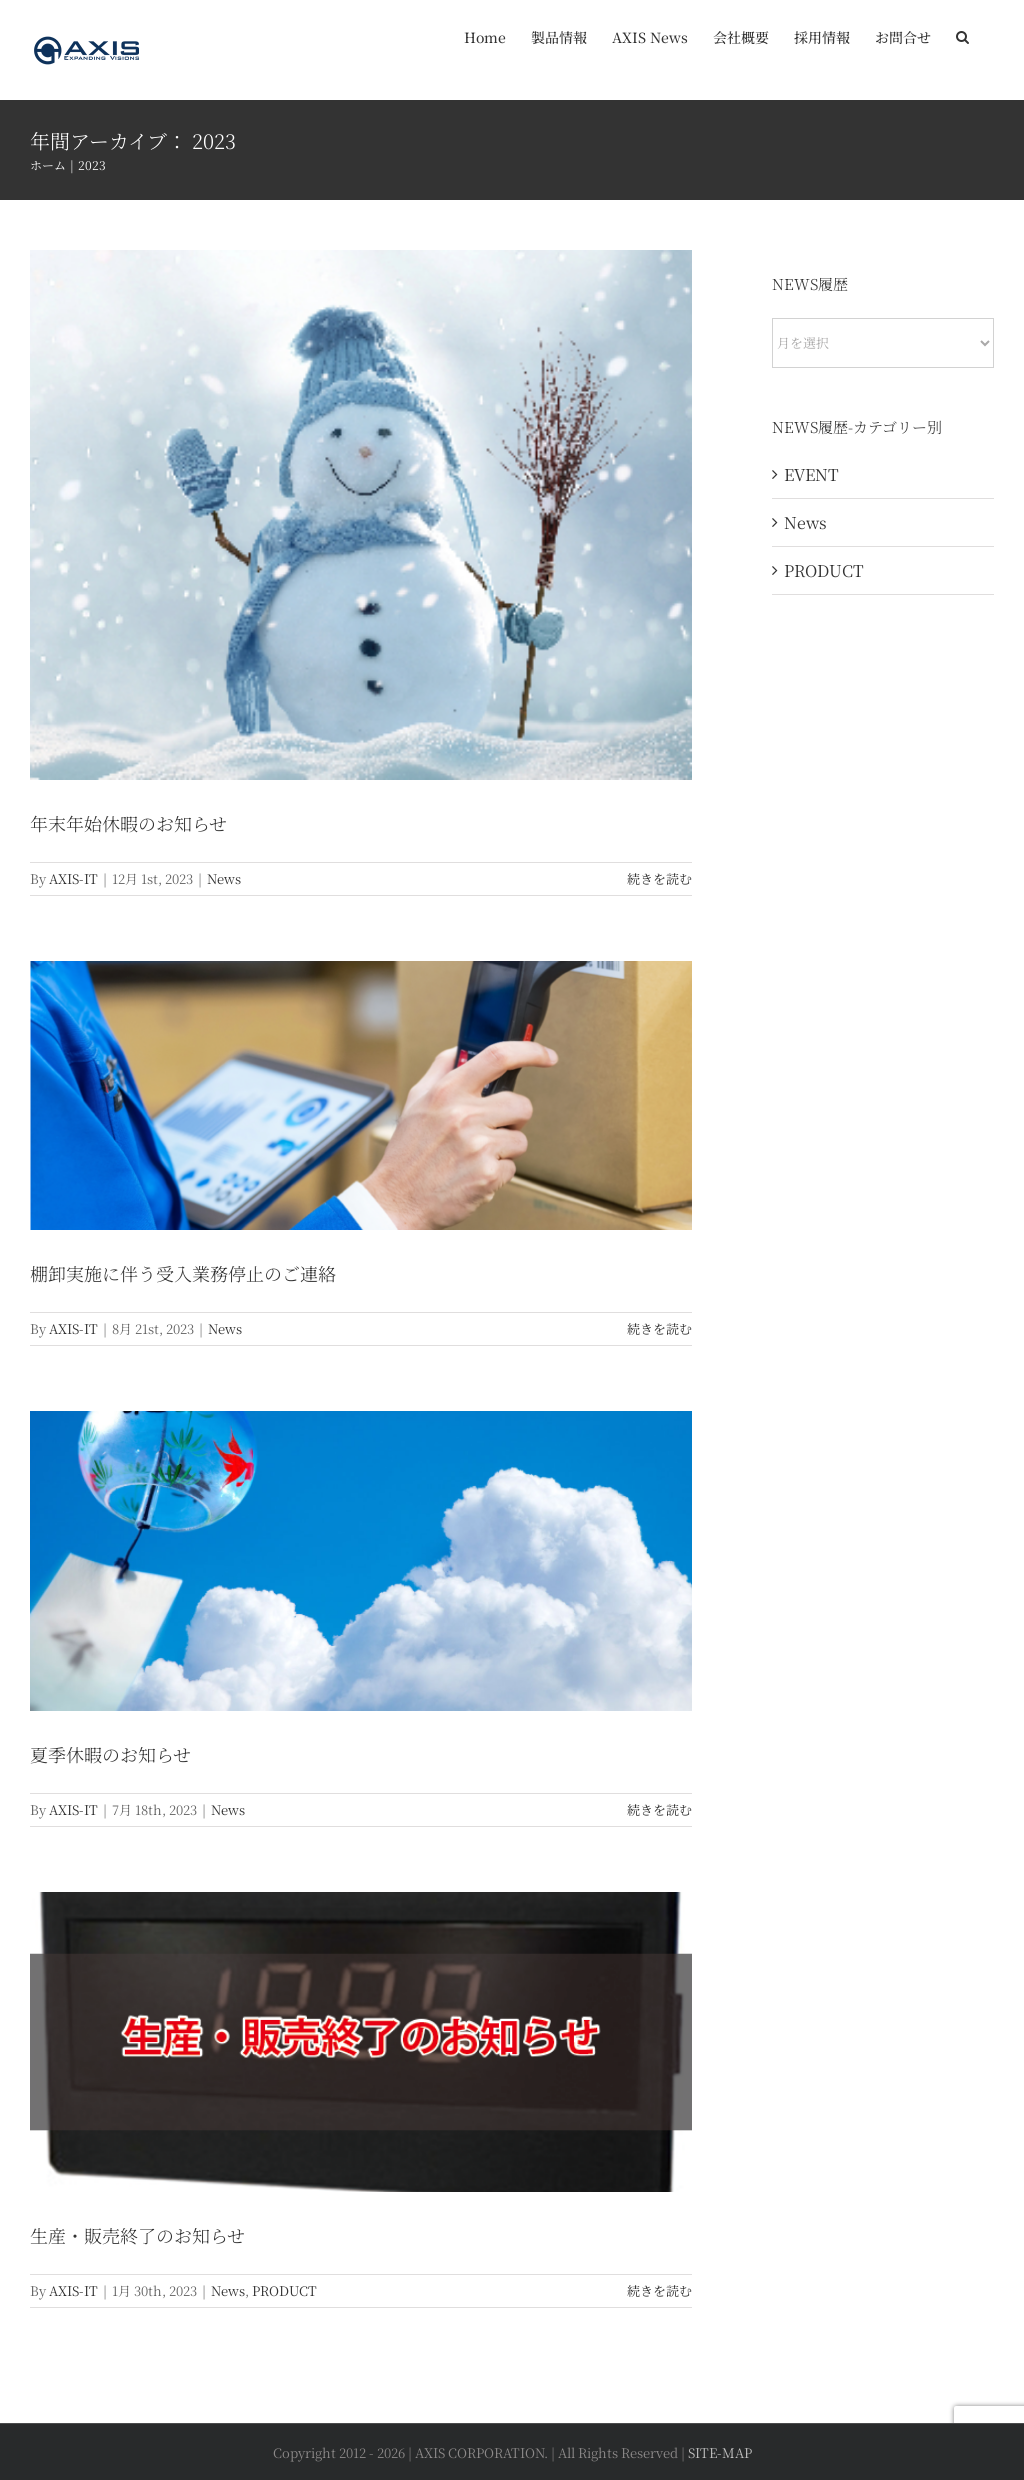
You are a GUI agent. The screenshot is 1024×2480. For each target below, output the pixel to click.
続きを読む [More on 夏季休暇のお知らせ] (659, 1809)
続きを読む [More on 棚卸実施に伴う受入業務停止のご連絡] (659, 1328)
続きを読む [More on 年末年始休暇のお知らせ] (659, 878)
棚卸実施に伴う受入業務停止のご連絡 (183, 1273)
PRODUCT (284, 2290)
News (224, 878)
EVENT (811, 474)
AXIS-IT (73, 878)
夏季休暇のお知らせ (110, 1754)
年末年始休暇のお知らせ (128, 823)
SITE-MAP (720, 2452)
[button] (962, 35)
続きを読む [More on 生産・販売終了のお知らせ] (659, 2290)
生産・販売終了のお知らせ (137, 2235)
